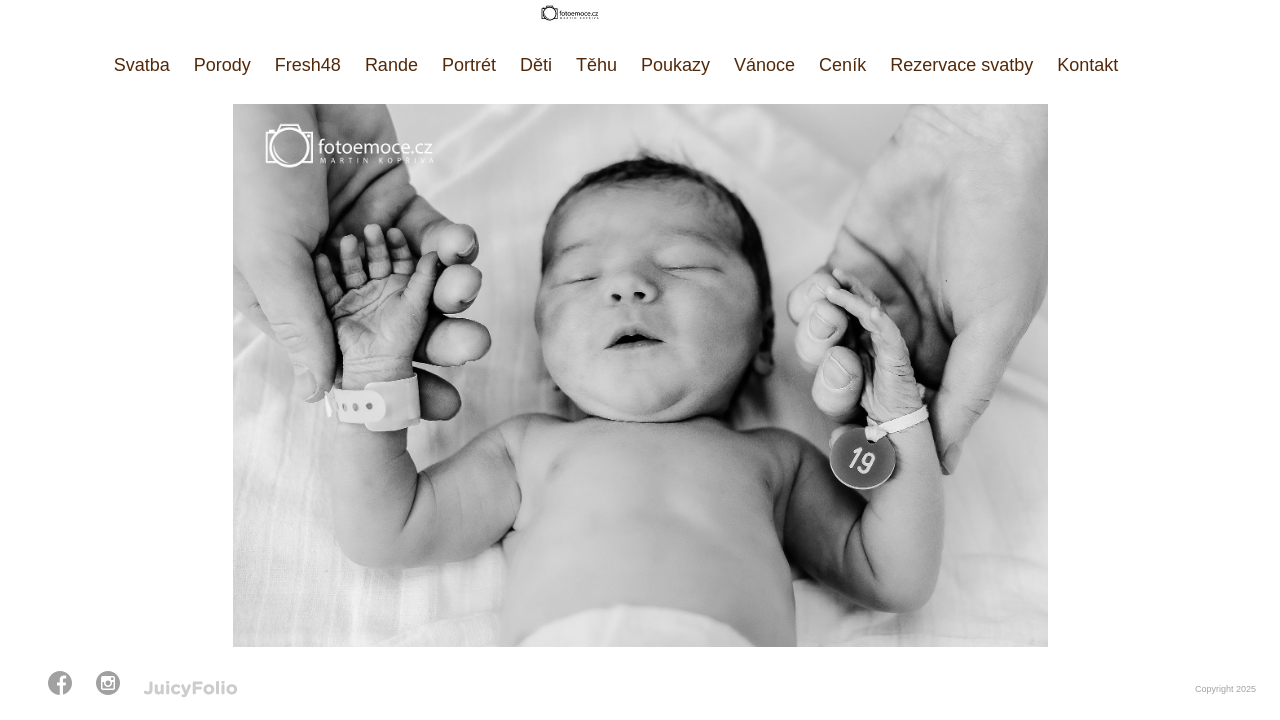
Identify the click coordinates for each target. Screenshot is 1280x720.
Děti (536, 65)
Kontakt (1087, 65)
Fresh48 (308, 65)
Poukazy (675, 65)
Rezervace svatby (961, 65)
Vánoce (764, 65)
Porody (222, 65)
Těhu (596, 65)
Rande (391, 65)
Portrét (469, 65)
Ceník (842, 65)
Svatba (142, 65)
